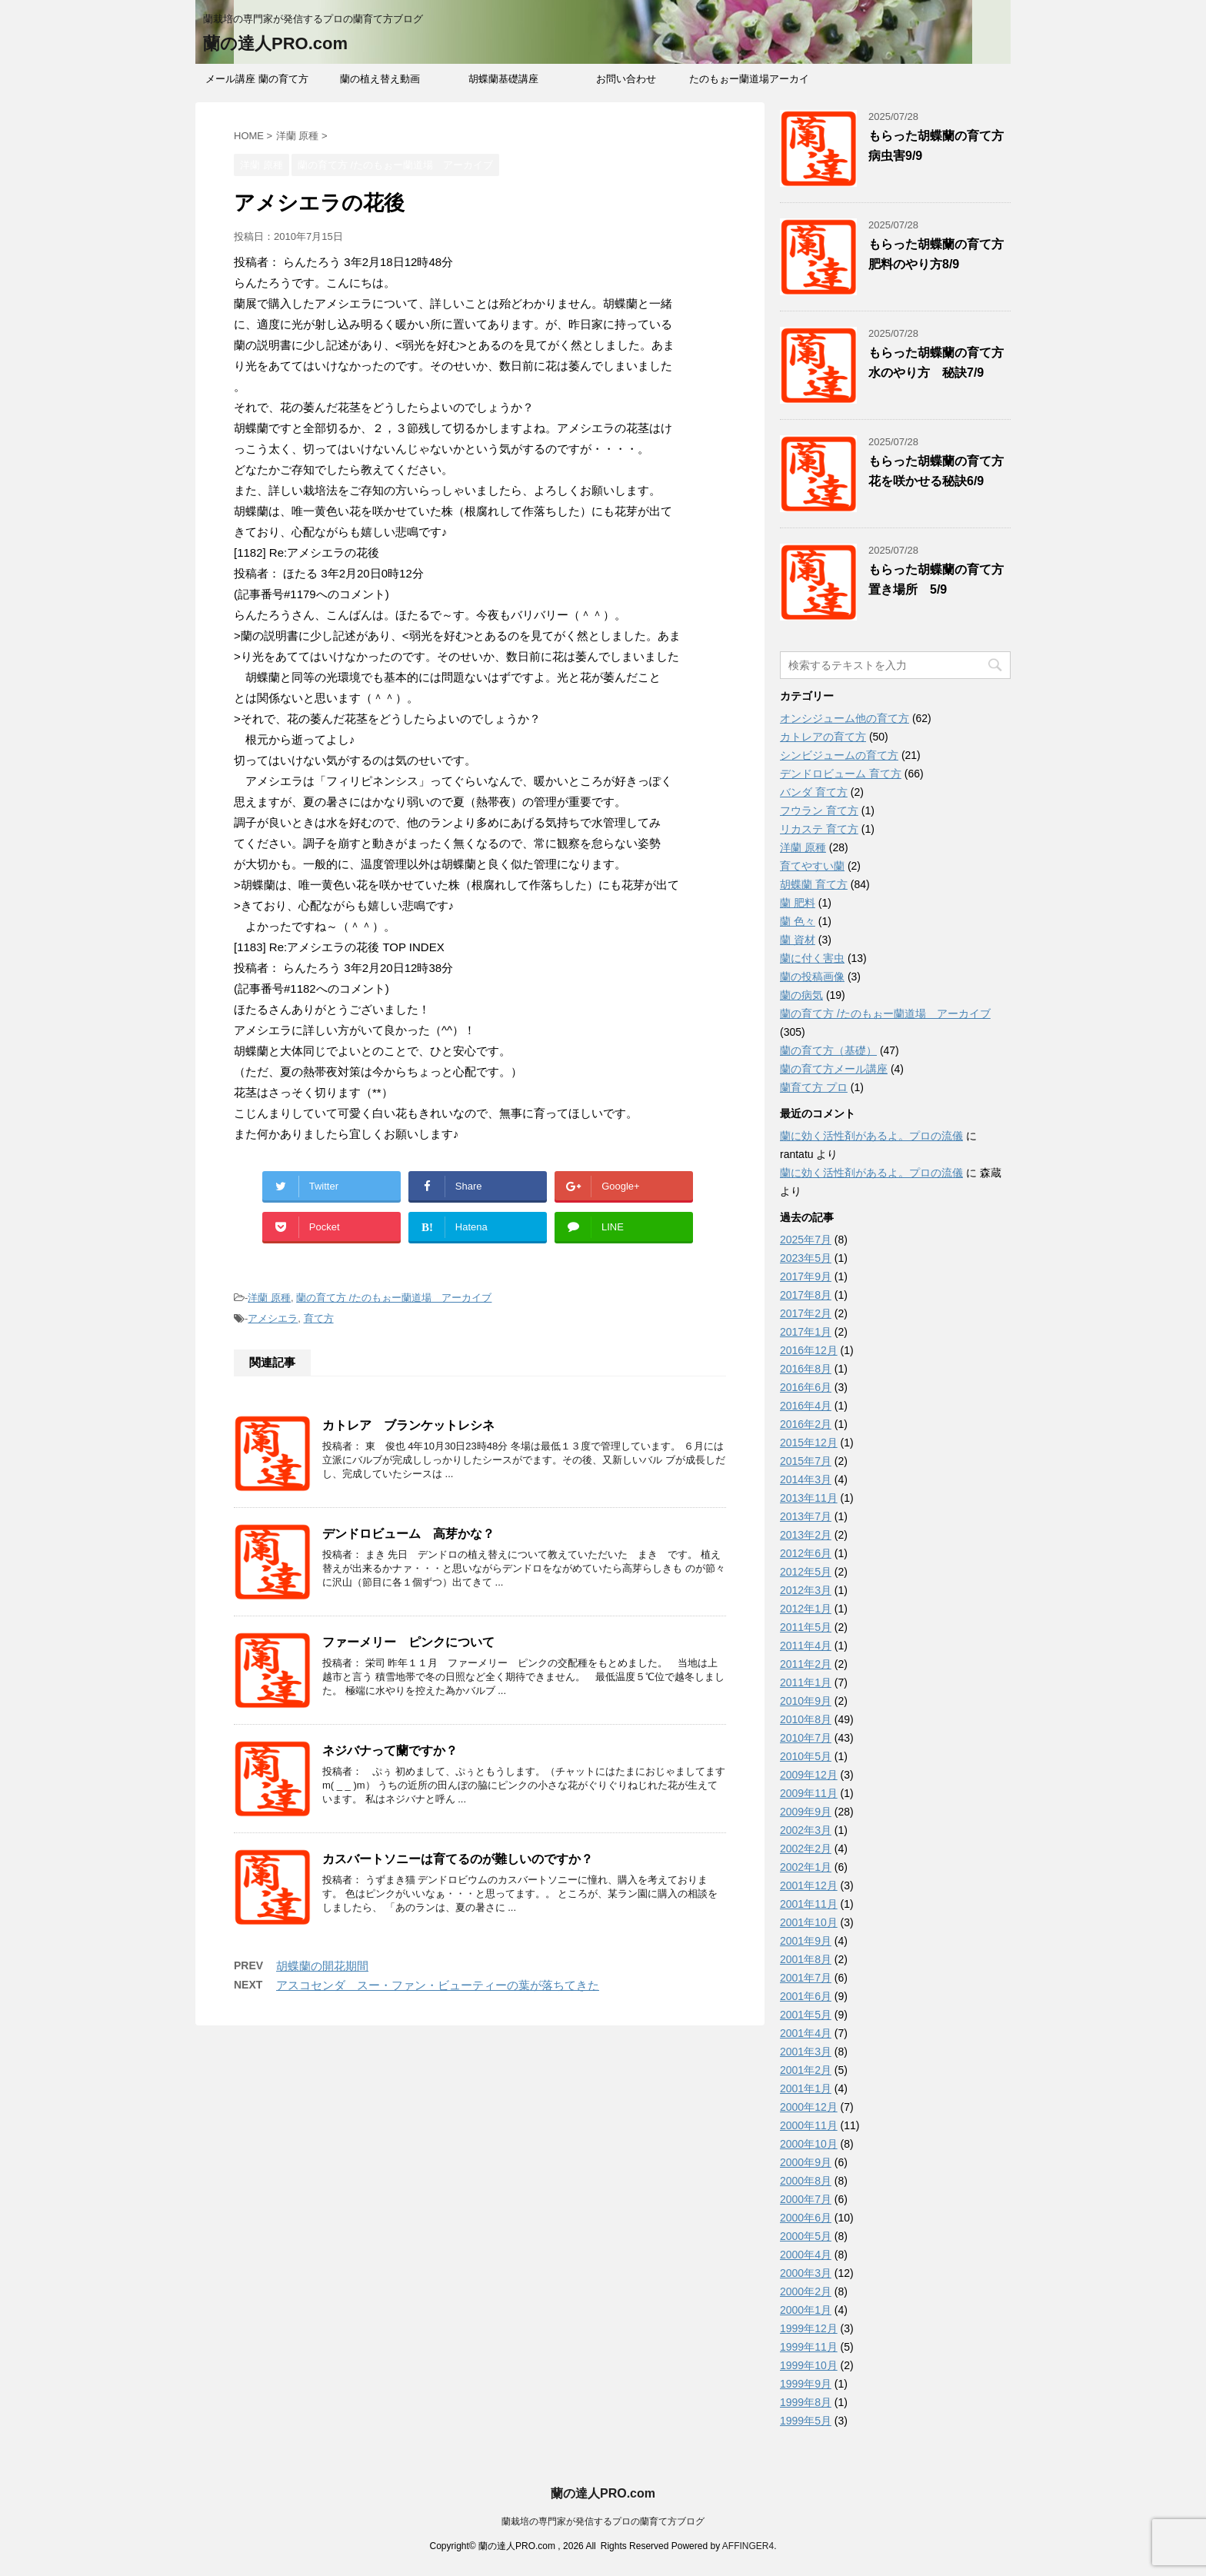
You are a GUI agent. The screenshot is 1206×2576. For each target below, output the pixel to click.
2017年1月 (805, 1332)
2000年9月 (805, 2162)
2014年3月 (805, 1479)
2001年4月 (805, 2033)
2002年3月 (805, 1830)
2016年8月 (805, 1369)
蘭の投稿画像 (812, 976)
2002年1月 (805, 1867)
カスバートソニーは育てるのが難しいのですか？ (457, 1858)
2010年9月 (805, 1701)
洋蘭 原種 (269, 1297)
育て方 (319, 1318)
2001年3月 (805, 2051)
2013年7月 (805, 1516)
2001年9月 (805, 1941)
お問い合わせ (626, 79)
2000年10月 (809, 2144)
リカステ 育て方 (819, 829)
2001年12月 (809, 1885)
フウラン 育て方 (819, 810)
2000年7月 (805, 2199)
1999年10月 (809, 2365)
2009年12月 (809, 1775)
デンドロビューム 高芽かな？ (408, 1533)
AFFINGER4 (748, 2546)
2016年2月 (805, 1424)
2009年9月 (805, 1812)
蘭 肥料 (797, 903)
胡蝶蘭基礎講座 (503, 79)
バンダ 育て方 (814, 792)
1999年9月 (805, 2384)
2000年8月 (805, 2181)
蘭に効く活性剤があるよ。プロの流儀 (871, 1136)
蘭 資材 (797, 940)
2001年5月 (805, 2015)
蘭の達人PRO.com (275, 43)
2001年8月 (805, 1959)
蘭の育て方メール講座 (834, 1069)
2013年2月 (805, 1535)
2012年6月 (805, 1553)
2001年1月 (805, 2088)
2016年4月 (805, 1405)
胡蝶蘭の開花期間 (322, 1965)
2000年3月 (805, 2273)
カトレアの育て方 (823, 737)
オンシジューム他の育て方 (844, 718)
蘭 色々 (797, 921)
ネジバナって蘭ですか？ (390, 1750)
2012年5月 (805, 1572)
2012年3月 (805, 1590)
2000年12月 (809, 2107)
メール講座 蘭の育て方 (256, 79)
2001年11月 (809, 1904)
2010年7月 (805, 1738)
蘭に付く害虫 (812, 958)
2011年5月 (805, 1627)
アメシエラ (273, 1318)
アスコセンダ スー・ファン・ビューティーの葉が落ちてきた (437, 1985)
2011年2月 (805, 1664)
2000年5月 (805, 2236)
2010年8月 (805, 1719)
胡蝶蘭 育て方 (814, 884)
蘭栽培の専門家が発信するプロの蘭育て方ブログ (603, 2521)
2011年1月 (805, 1682)
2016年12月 (809, 1350)
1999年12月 (809, 2328)
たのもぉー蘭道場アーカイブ (749, 84)
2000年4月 (805, 2254)
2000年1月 (805, 2310)
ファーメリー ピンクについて (408, 1642)
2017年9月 (805, 1276)
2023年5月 (805, 1258)
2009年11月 (809, 1793)
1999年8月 (805, 2402)
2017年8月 (805, 1295)
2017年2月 (805, 1313)
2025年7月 (805, 1239)
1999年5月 (805, 2421)
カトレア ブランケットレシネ (408, 1425)
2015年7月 (805, 1461)
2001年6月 (805, 1996)
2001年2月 (805, 2070)
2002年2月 (805, 1848)
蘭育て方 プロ (814, 1087)
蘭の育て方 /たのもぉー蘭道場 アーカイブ (393, 1297)
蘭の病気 (801, 995)
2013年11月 (809, 1498)
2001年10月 (809, 1922)
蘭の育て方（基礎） (828, 1050)
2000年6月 (805, 2218)
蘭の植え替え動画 (380, 79)
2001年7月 (805, 1978)
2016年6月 (805, 1387)
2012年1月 (805, 1609)
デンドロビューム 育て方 (840, 773)
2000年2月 (805, 2291)
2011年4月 (805, 1645)
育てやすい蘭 (812, 866)
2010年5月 (805, 1756)
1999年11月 (809, 2347)
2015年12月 (809, 1442)
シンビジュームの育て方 (839, 755)
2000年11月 (809, 2125)
